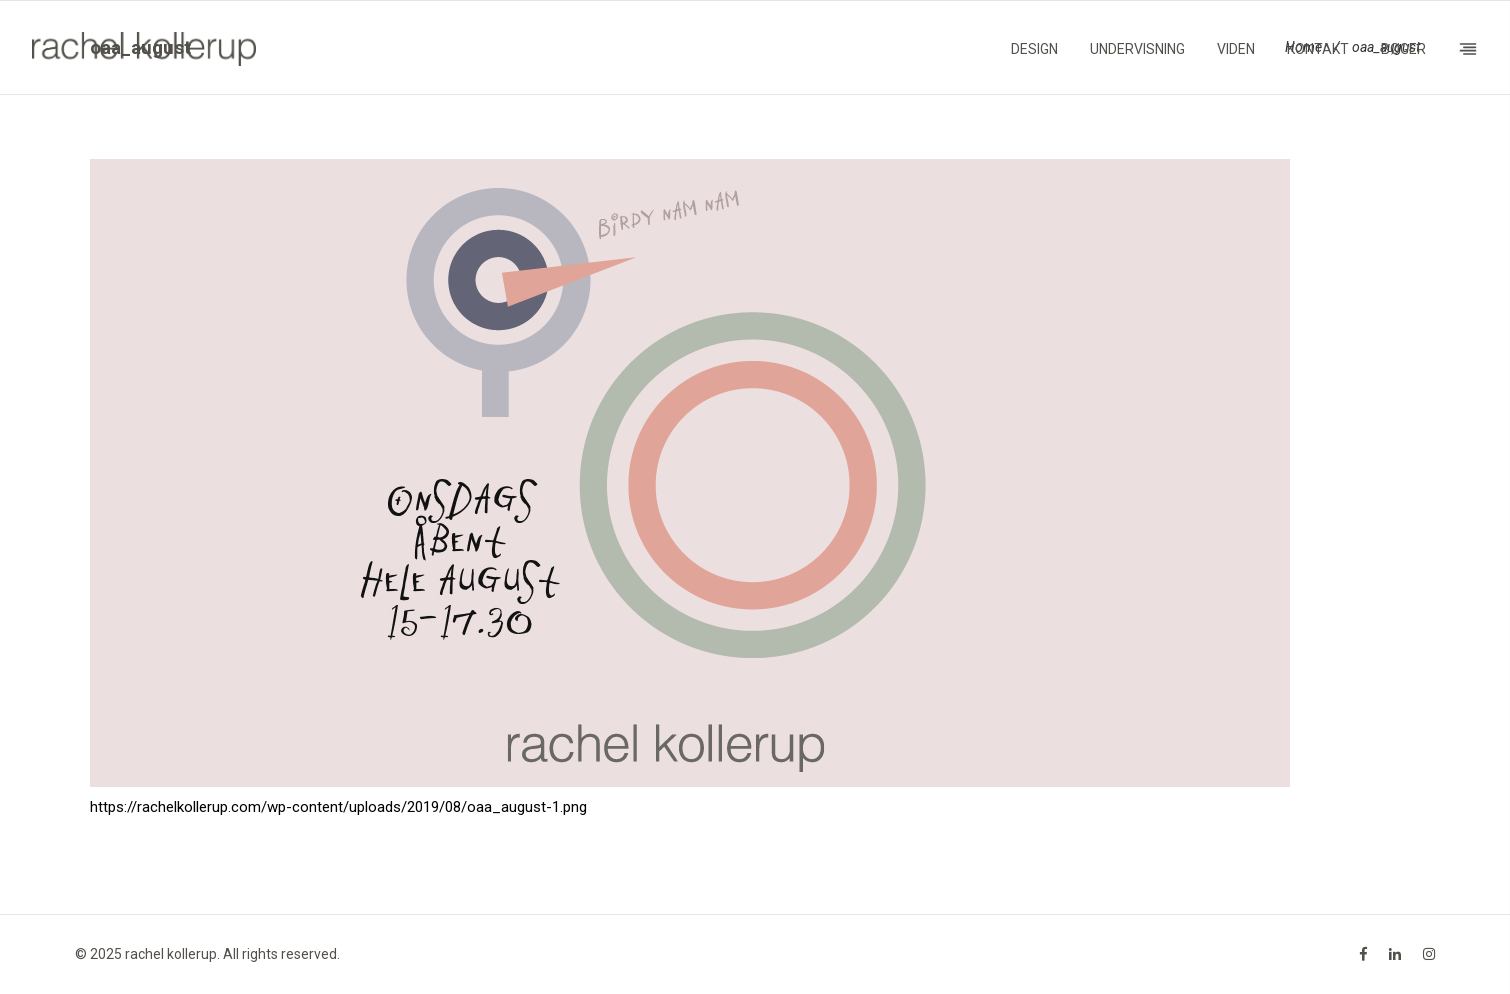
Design (1034, 49)
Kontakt (1318, 49)
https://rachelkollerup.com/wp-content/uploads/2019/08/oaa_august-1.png (338, 807)
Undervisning (1137, 49)
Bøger (1403, 49)
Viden (1236, 49)
